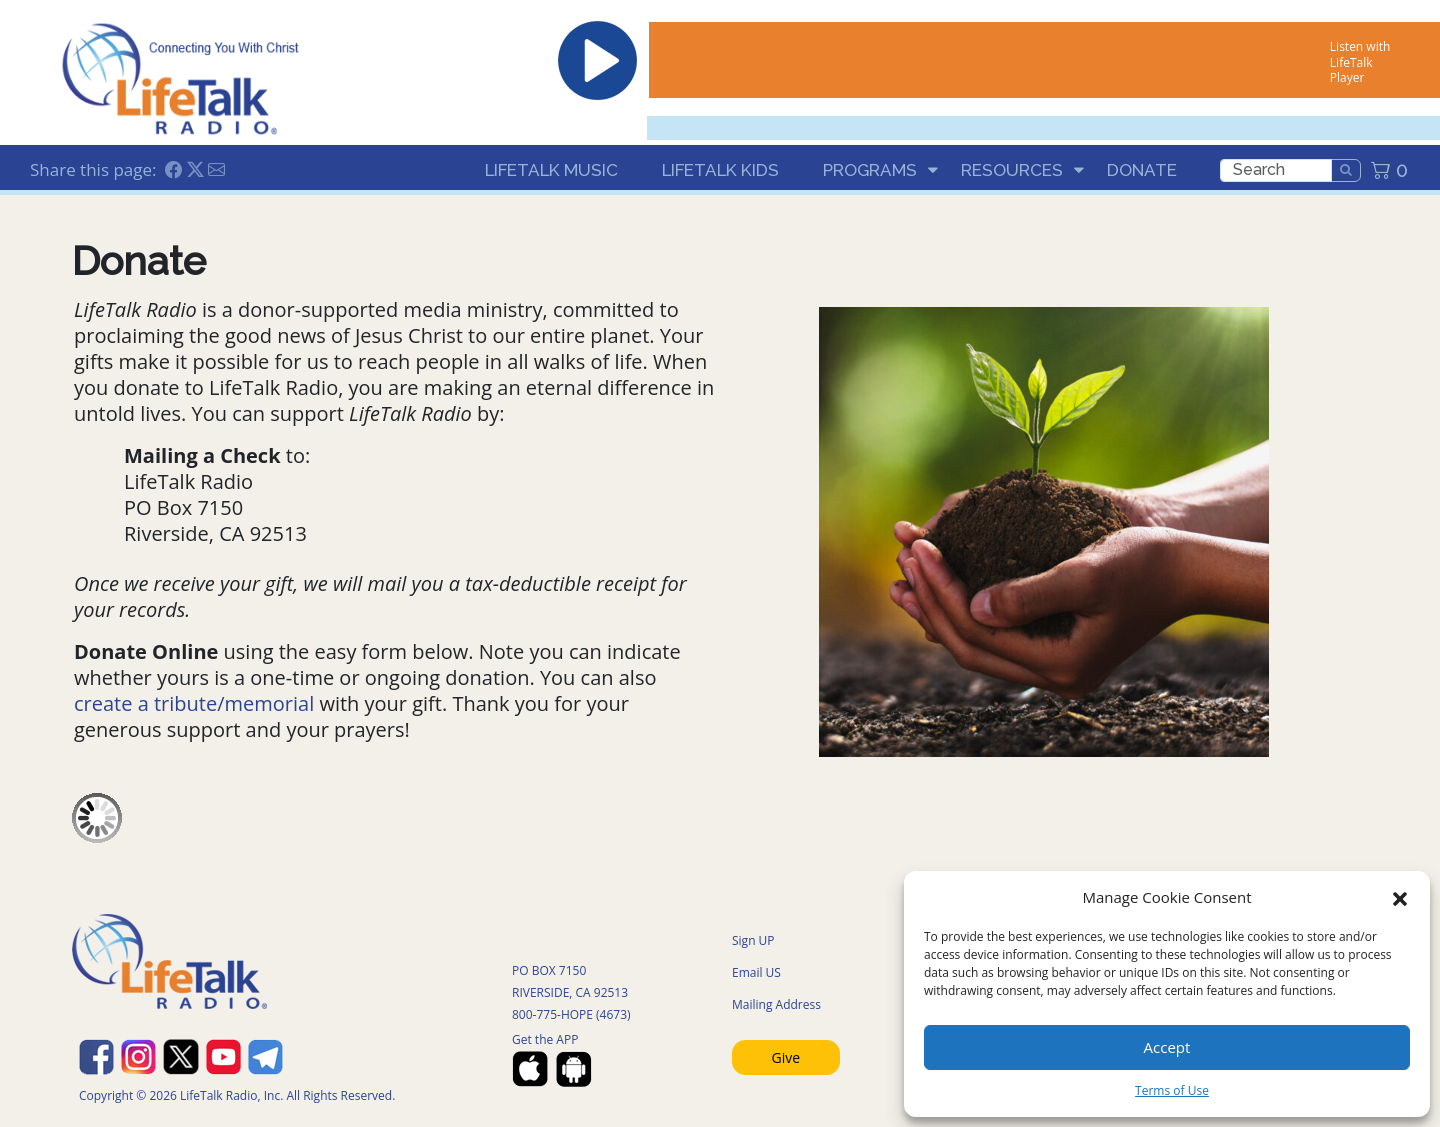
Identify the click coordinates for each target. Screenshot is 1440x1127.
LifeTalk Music (551, 170)
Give (786, 1057)
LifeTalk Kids (720, 170)
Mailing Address (776, 1004)
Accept (1167, 1047)
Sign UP (753, 940)
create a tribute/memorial (194, 703)
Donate (1142, 170)
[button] (1400, 897)
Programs (870, 170)
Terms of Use (1172, 1090)
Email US (756, 972)
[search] (1276, 170)
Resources (1012, 170)
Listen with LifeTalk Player (1360, 62)
